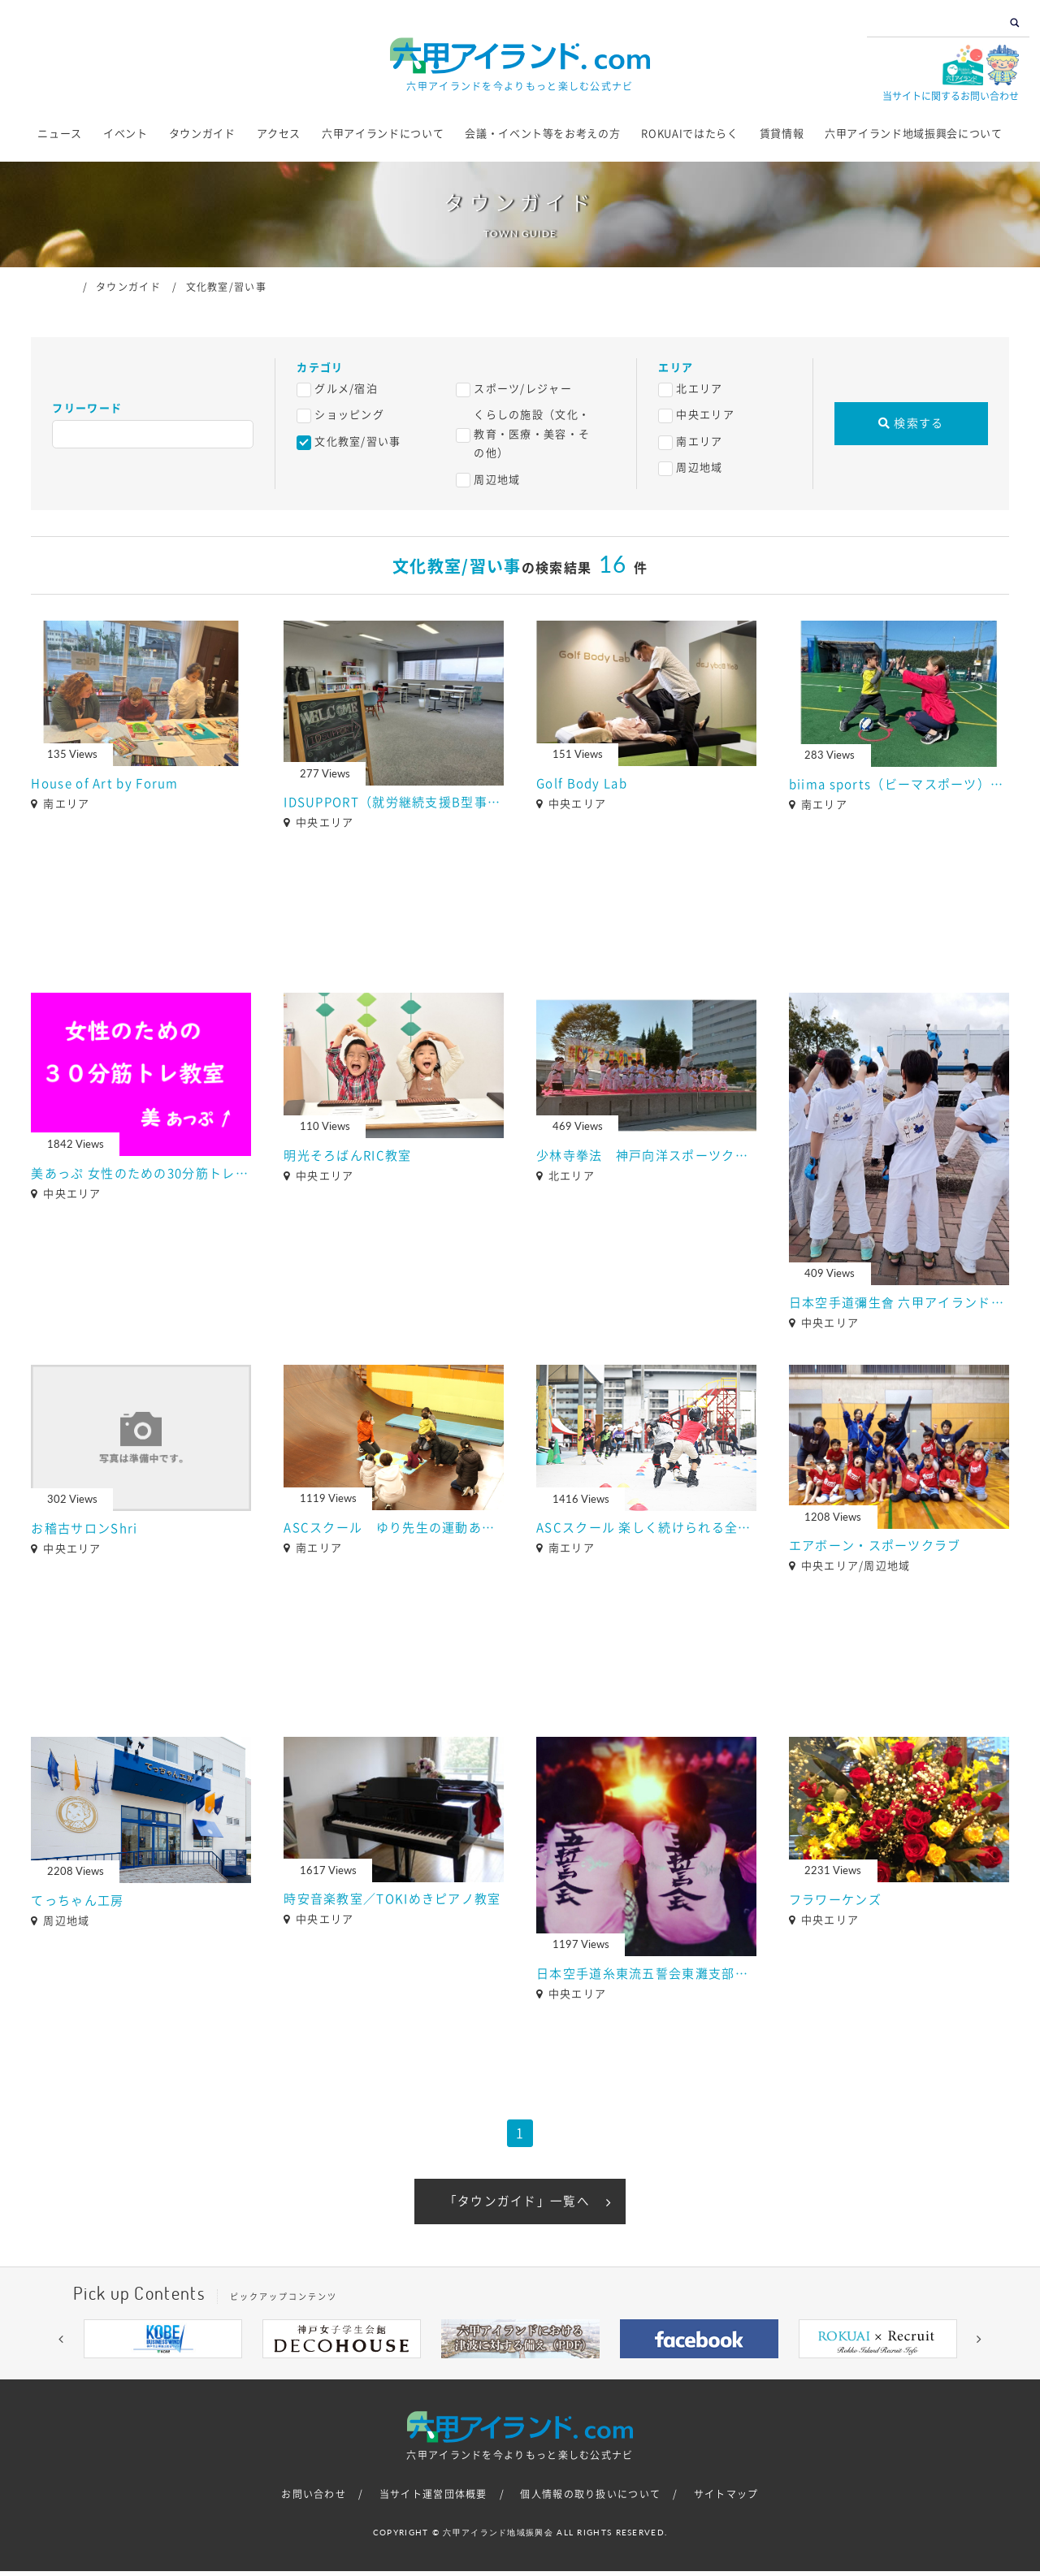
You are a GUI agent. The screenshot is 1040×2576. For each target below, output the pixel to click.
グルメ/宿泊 (346, 388)
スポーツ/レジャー (523, 388)
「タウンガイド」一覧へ (517, 2203)
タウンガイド (202, 133)
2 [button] (447, 2374)
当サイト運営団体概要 (433, 2498)
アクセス (279, 133)
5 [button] (520, 2374)
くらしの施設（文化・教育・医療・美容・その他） (532, 433)
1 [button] (422, 2374)
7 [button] (569, 2374)
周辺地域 (497, 479)
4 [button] (496, 2374)
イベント (125, 133)
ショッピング (349, 414)
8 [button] (593, 2374)
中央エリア (705, 414)
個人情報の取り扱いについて (590, 2498)
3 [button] (471, 2374)
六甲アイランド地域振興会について (913, 133)
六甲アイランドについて (383, 133)
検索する (911, 423)
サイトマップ (726, 2498)
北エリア (699, 388)
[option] (162, 2342)
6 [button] (544, 2374)
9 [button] (617, 2374)
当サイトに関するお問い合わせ (950, 96)
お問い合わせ (313, 2498)
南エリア (699, 441)
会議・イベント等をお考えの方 (542, 133)
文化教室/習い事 (357, 441)
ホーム (66, 285)
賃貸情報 (782, 133)
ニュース (59, 133)
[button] (61, 2343)
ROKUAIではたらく (689, 133)
